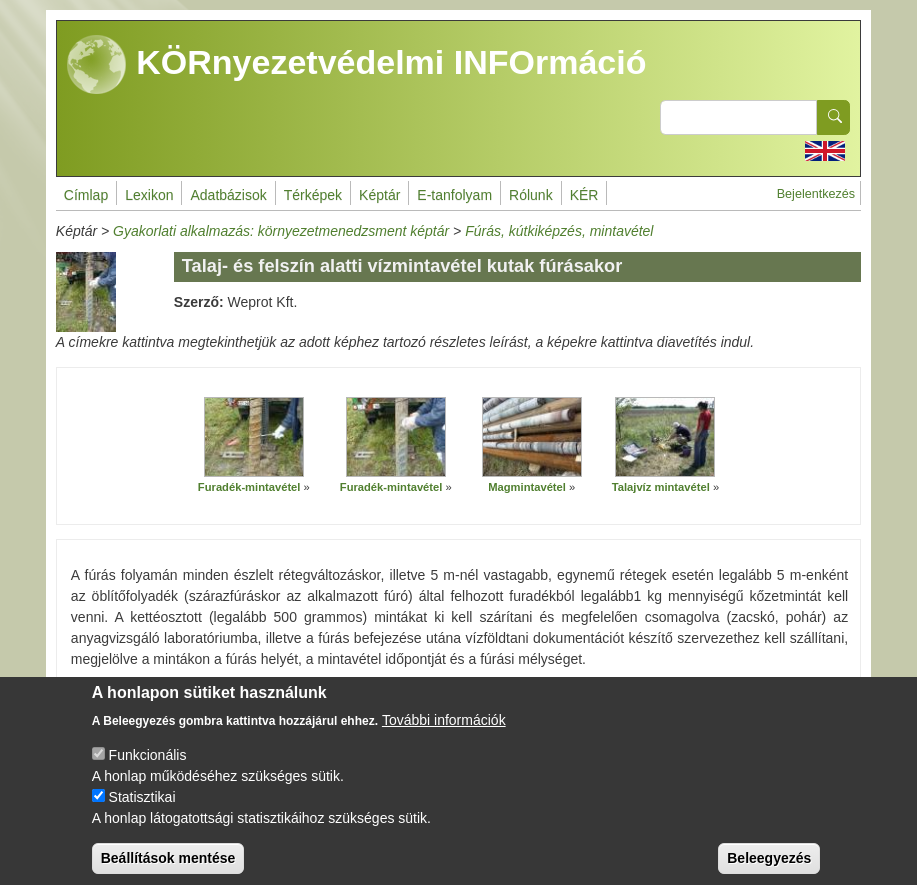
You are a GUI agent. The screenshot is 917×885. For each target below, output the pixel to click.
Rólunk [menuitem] (531, 195)
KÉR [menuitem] (584, 195)
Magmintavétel (527, 487)
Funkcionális (148, 772)
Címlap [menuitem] (86, 195)
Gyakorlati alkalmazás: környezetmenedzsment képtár (281, 231)
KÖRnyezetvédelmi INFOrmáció (357, 65)
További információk (444, 737)
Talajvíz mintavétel (661, 487)
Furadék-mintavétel (249, 487)
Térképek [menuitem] (313, 195)
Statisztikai (142, 814)
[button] (254, 438)
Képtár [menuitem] (379, 195)
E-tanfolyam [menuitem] (454, 195)
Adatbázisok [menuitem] (228, 195)
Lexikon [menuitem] (149, 195)
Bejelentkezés (816, 194)
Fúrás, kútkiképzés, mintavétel (559, 231)
